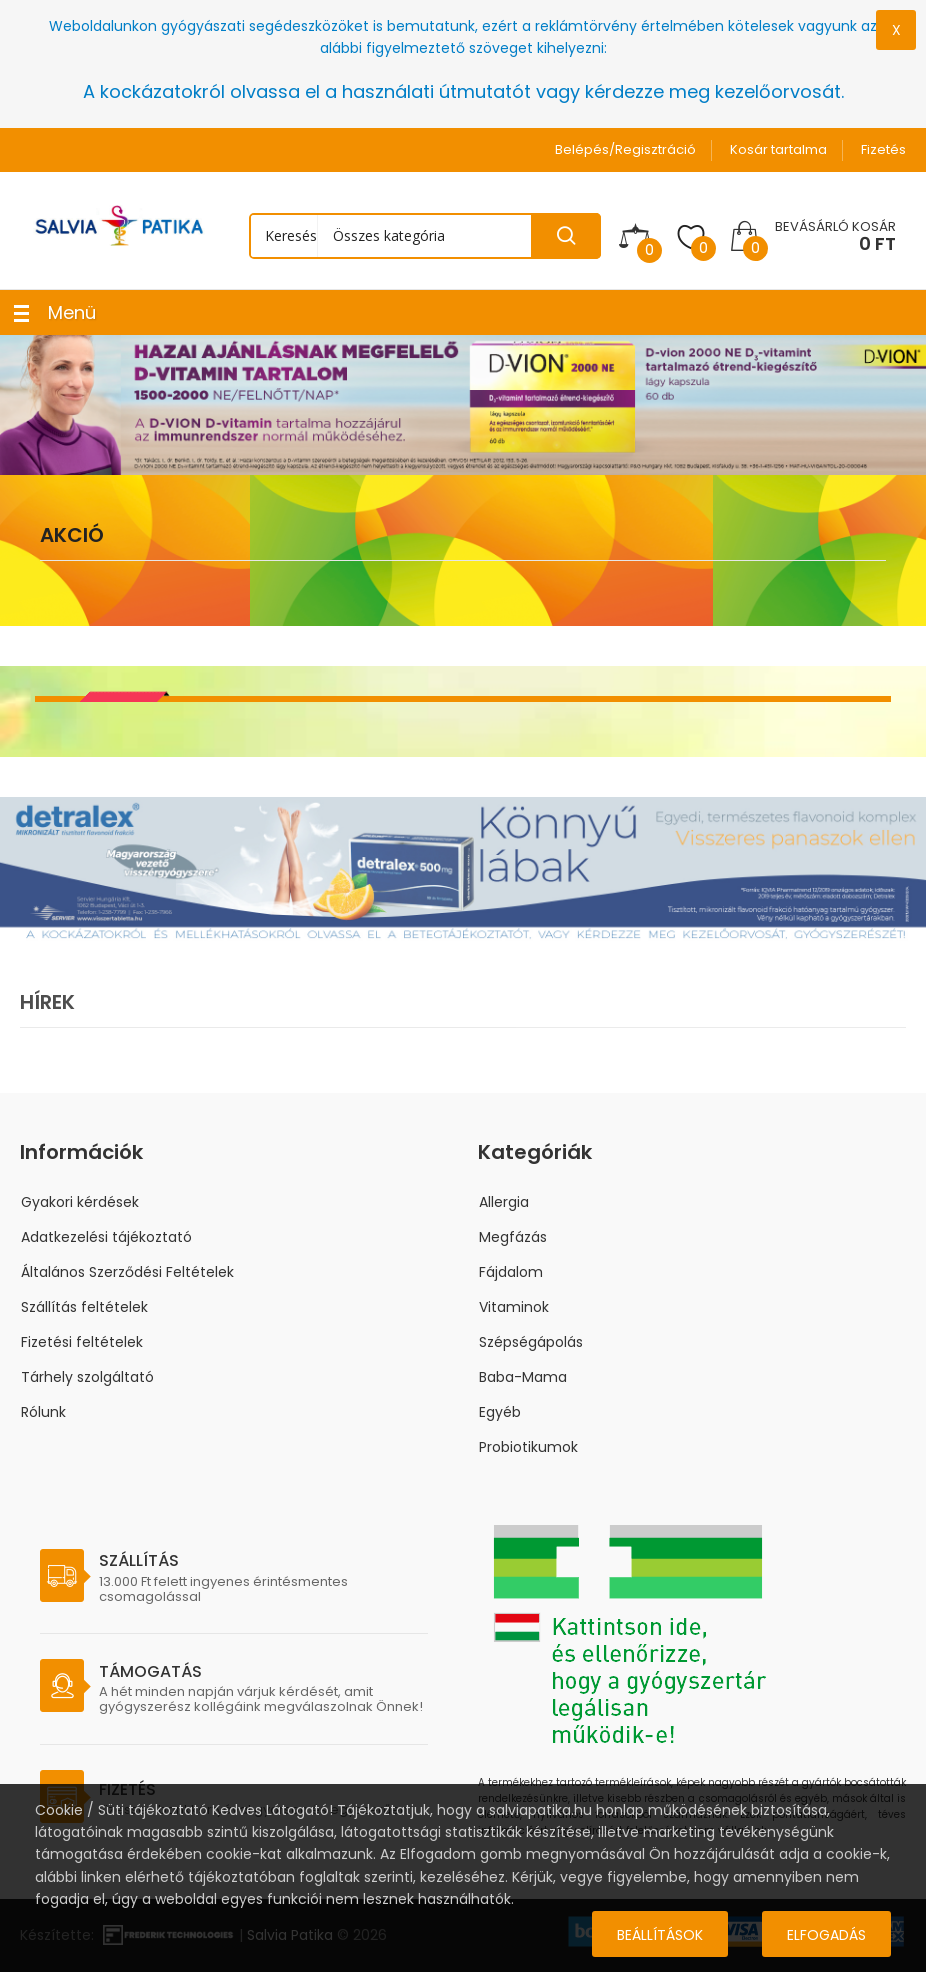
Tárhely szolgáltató (87, 1377)
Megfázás (513, 1237)
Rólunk (43, 1412)
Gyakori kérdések (80, 1202)
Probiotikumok (528, 1447)
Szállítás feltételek (84, 1307)
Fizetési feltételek (82, 1342)
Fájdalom (511, 1272)
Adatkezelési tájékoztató (106, 1237)
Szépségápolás (531, 1342)
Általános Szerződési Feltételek (127, 1272)
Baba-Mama (523, 1377)
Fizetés (883, 149)
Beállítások (660, 1935)
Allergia (504, 1202)
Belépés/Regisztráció (625, 149)
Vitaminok (514, 1307)
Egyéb (500, 1412)
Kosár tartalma (778, 149)
